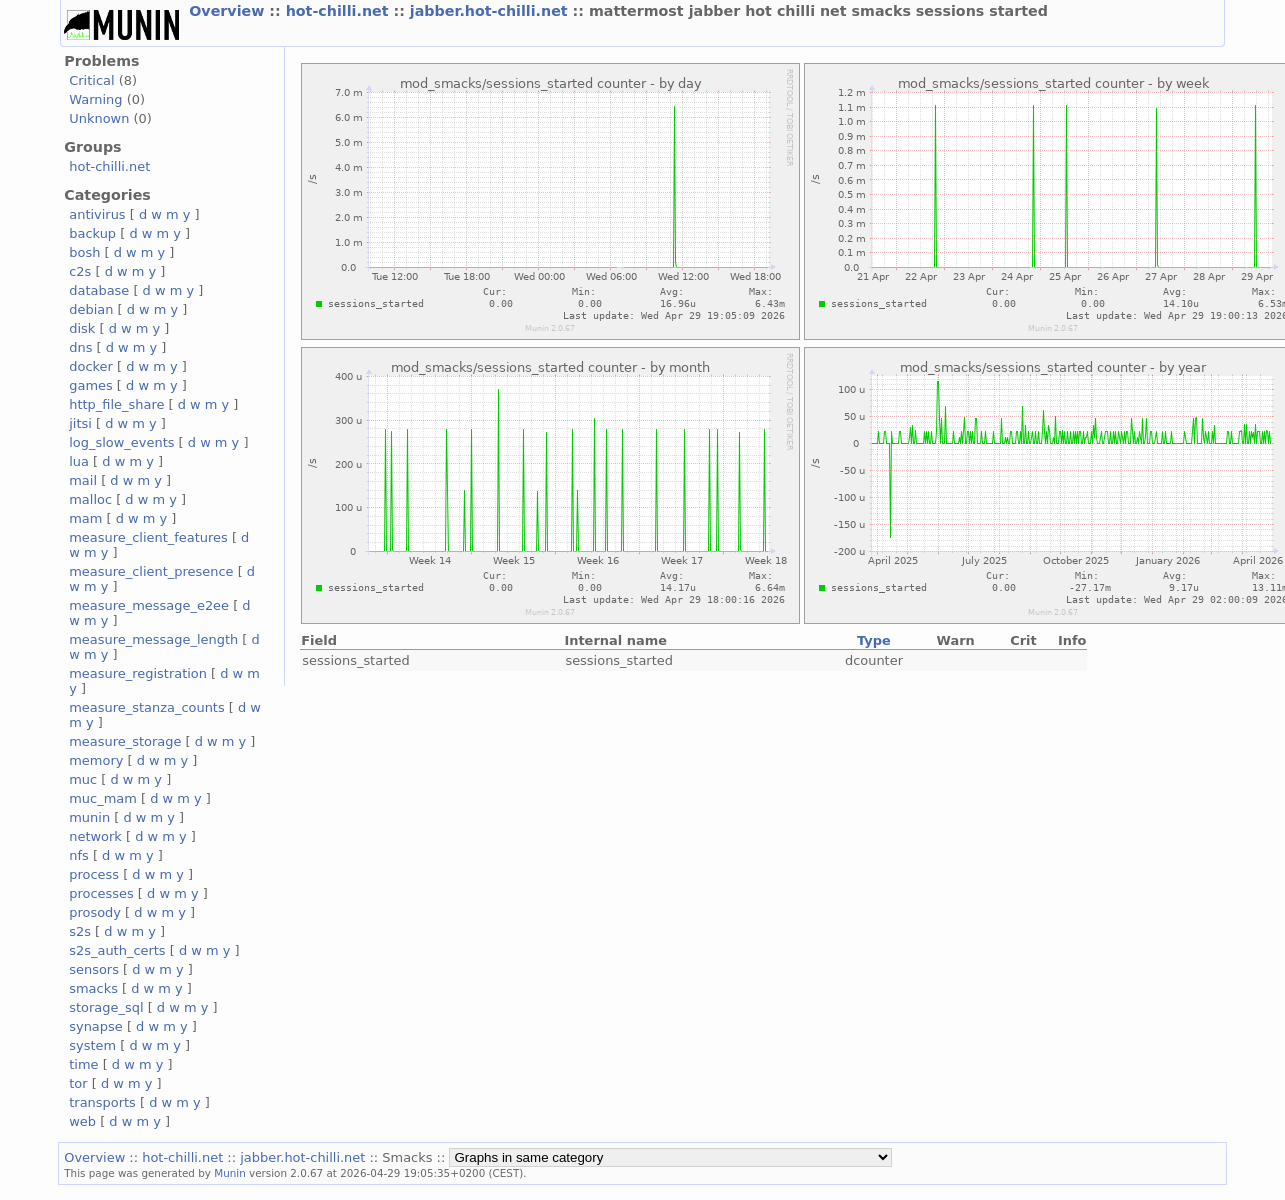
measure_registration (138, 673)
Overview (229, 11)
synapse (96, 1026)
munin (89, 817)
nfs (79, 855)
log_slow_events (121, 442)
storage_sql (106, 1007)
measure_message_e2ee (149, 605)
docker (91, 366)
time (83, 1064)
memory (96, 760)
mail (83, 480)
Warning (95, 99)
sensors (94, 969)
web (82, 1121)
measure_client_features (148, 537)
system (92, 1045)
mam (85, 518)
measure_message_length (153, 639)
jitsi (80, 423)
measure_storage (125, 741)
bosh (84, 252)
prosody (95, 912)
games (91, 385)
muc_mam (103, 798)
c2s (80, 271)
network (95, 836)
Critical (91, 80)
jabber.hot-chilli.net (491, 11)
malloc (90, 499)
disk (82, 328)
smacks (93, 988)
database (99, 290)
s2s (80, 931)
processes (101, 893)
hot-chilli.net (340, 11)
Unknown (99, 118)
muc (83, 779)
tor (78, 1083)
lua (79, 461)
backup (92, 233)
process (94, 874)
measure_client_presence (151, 571)
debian (91, 309)
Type (874, 640)
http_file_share (116, 404)
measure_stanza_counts (146, 707)
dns (80, 347)
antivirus (97, 214)
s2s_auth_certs (117, 950)
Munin (230, 1173)
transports (102, 1102)
